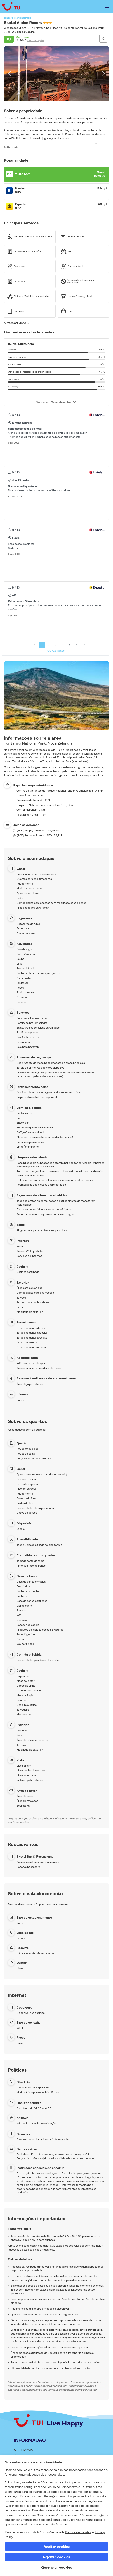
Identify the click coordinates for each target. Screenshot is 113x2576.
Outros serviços (17, 323)
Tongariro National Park (17, 17)
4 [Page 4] (62, 644)
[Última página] (83, 645)
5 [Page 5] (69, 644)
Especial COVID (23, 2450)
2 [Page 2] (48, 644)
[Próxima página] (76, 645)
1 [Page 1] (41, 644)
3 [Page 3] (55, 644)
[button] (10, 74)
